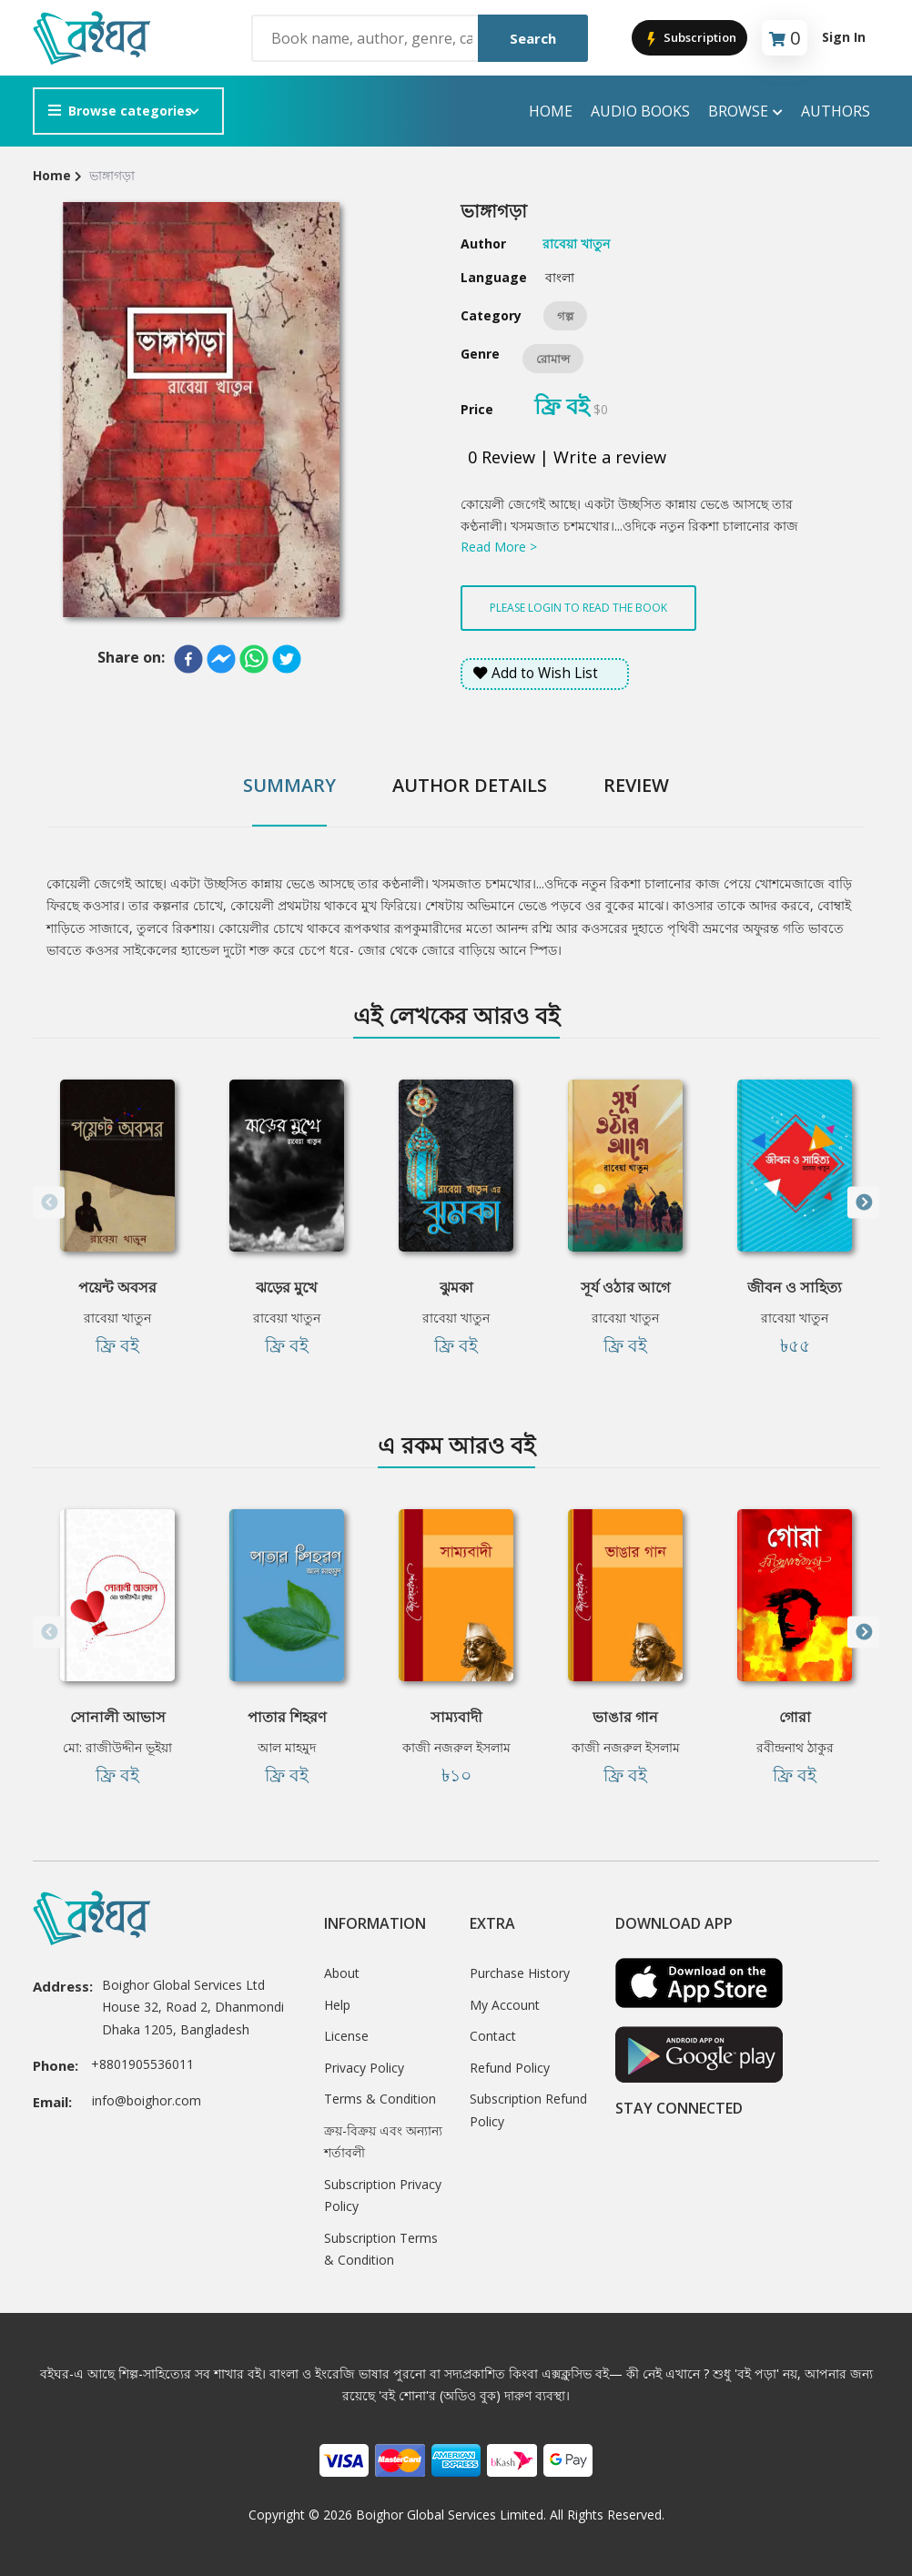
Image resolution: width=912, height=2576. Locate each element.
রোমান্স (553, 358)
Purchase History (520, 1973)
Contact (493, 2035)
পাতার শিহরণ (287, 1717)
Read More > (499, 546)
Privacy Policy (364, 2067)
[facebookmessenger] (221, 659)
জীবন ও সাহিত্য (794, 1287)
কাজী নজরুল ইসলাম (456, 1747)
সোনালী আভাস (118, 1717)
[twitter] (286, 659)
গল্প (565, 316)
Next (863, 1203)
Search (533, 38)
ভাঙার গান (625, 1717)
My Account (505, 2004)
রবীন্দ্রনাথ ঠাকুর (795, 1747)
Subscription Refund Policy (528, 2110)
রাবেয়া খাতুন (117, 1317)
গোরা (795, 1717)
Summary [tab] (289, 785)
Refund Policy (510, 2067)
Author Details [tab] (469, 785)
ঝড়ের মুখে (287, 1287)
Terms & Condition (380, 2098)
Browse (745, 111)
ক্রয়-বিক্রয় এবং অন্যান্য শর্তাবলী (383, 2142)
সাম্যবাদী (456, 1717)
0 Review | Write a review (567, 457)
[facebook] (188, 659)
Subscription (689, 38)
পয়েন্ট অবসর (117, 1287)
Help (337, 2004)
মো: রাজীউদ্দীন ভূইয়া (117, 1747)
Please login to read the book (578, 607)
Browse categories (120, 110)
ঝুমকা (456, 1287)
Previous (49, 1203)
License (346, 2035)
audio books (640, 111)
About (342, 1973)
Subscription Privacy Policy (382, 2195)
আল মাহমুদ (287, 1747)
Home (551, 111)
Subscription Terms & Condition (381, 2249)
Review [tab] (636, 785)
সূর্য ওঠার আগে (625, 1287)
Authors (835, 111)
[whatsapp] (254, 659)
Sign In (844, 37)
